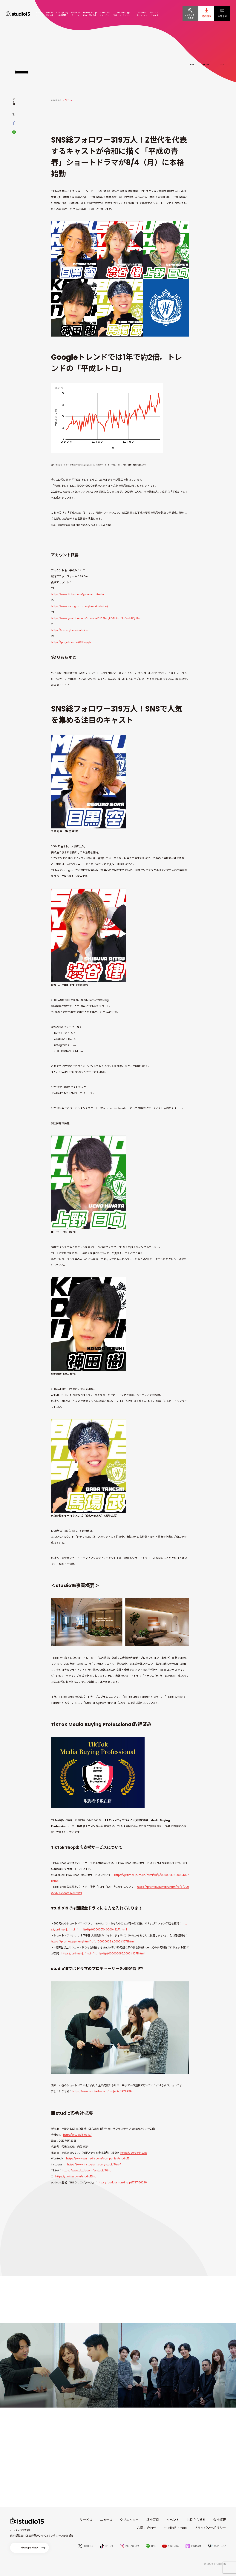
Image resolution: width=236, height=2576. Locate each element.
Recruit (154, 13)
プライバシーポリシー (210, 2528)
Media (142, 13)
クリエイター (129, 2520)
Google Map (29, 2547)
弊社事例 (152, 2520)
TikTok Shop (90, 13)
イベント (172, 2520)
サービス (86, 2520)
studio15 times (175, 2528)
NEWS (206, 64)
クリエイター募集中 (190, 16)
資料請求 (206, 16)
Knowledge (123, 13)
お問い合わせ (146, 2528)
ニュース (106, 2520)
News (39, 13)
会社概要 (219, 2520)
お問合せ (222, 16)
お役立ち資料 (196, 2520)
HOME (192, 64)
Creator (105, 13)
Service (75, 13)
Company (62, 13)
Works (49, 13)
